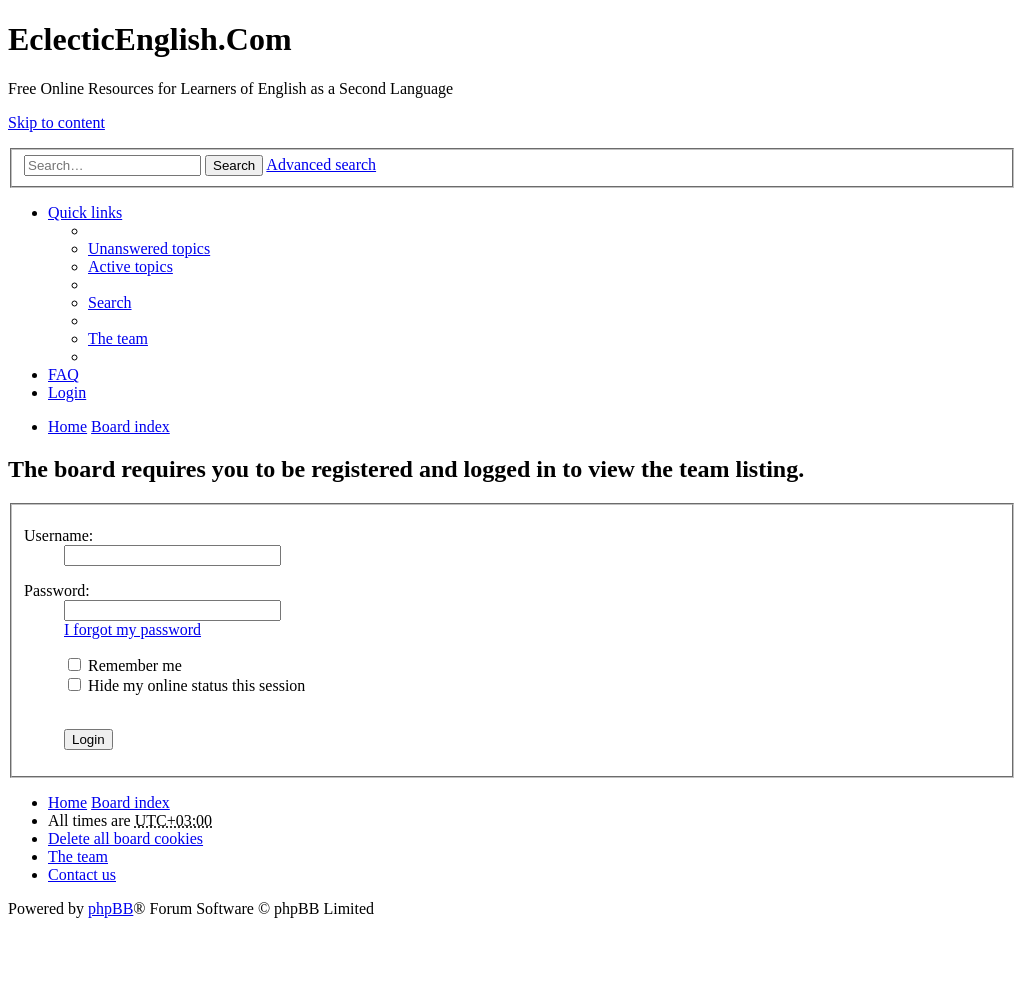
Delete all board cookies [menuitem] (125, 838)
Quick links (85, 212)
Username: (58, 535)
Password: (57, 590)
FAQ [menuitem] (63, 374)
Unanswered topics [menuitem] (149, 248)
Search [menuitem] (110, 302)
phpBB (110, 908)
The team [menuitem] (118, 338)
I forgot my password (132, 629)
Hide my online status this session (186, 685)
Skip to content (56, 122)
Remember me (125, 665)
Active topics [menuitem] (130, 266)
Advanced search (321, 164)
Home (67, 802)
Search (234, 165)
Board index (130, 802)
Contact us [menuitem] (82, 874)
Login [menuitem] (67, 392)
